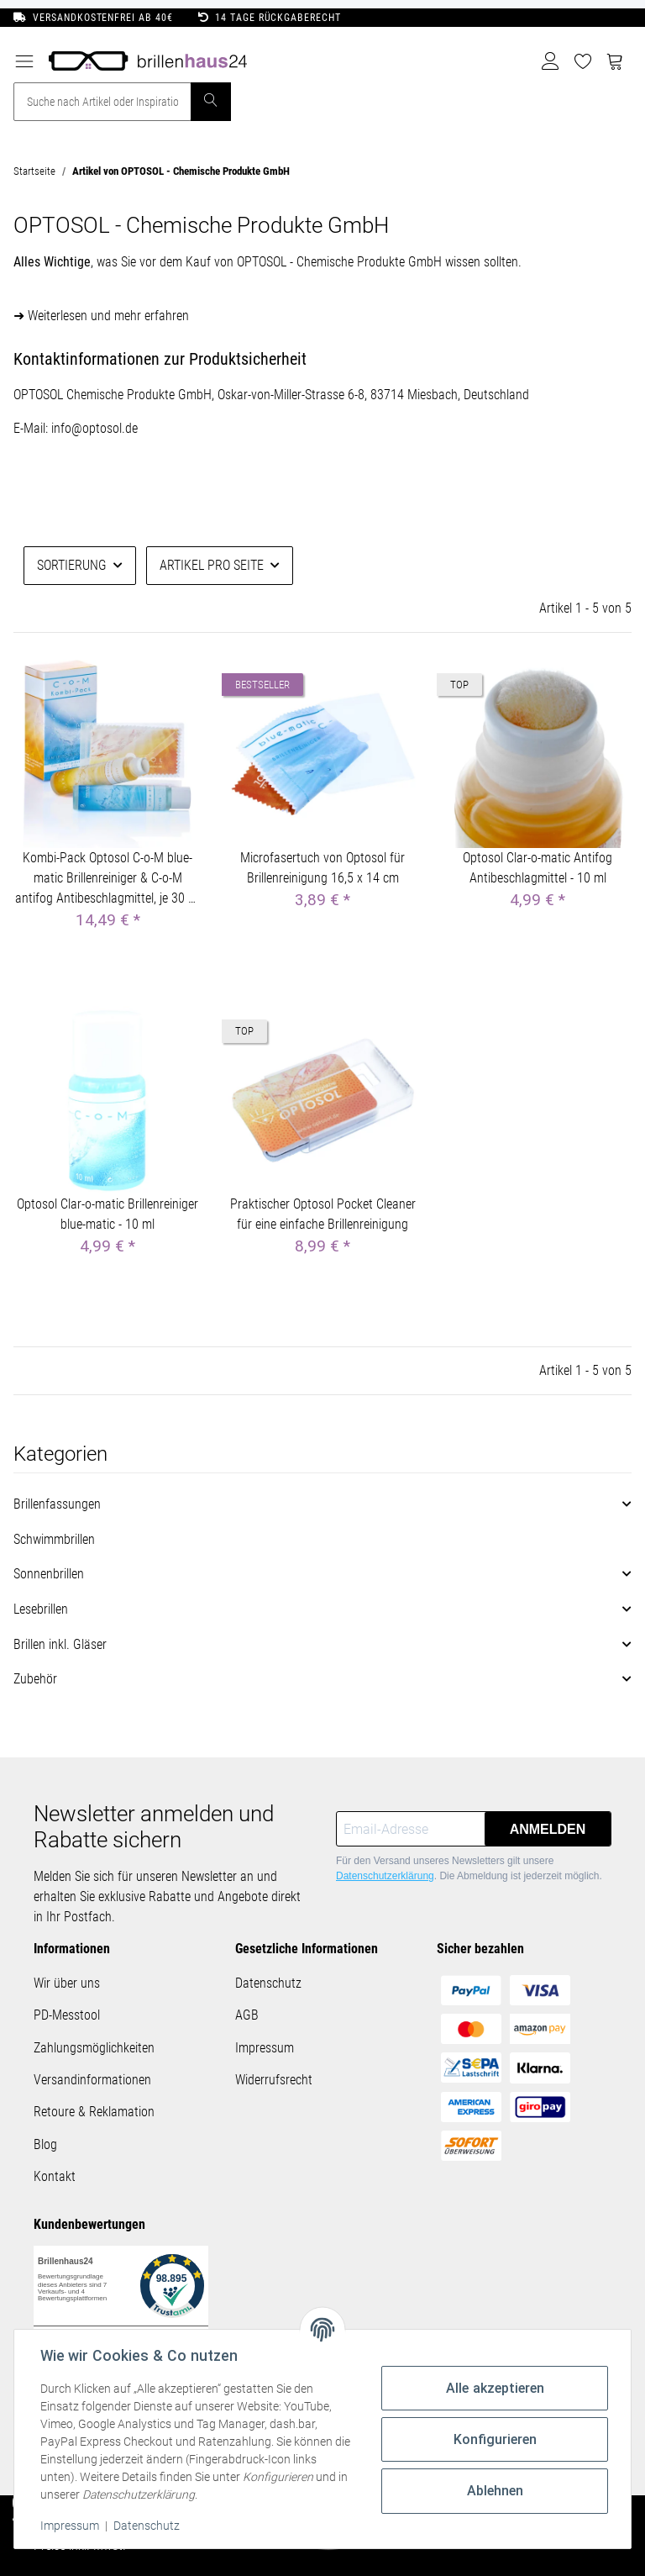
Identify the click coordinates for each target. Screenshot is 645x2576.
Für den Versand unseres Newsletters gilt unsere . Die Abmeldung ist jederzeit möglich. (469, 1868)
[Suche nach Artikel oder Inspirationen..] (102, 101)
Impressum (264, 2048)
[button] (550, 61)
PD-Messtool (67, 2015)
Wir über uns (67, 1983)
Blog (45, 2144)
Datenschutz (268, 1983)
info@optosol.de (94, 428)
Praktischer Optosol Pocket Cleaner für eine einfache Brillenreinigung (323, 1214)
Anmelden (548, 1829)
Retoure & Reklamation (94, 2112)
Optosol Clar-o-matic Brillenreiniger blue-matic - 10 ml (107, 1214)
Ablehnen (494, 2491)
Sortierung (72, 565)
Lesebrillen (40, 1609)
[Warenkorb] (615, 61)
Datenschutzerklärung (385, 1876)
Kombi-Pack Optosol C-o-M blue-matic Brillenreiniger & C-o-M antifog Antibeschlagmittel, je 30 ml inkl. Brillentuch (108, 879)
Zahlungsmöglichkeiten (94, 2048)
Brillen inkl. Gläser (60, 1644)
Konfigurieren (494, 2439)
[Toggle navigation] (24, 56)
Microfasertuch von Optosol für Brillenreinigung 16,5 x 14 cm (322, 868)
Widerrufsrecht (273, 2080)
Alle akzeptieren (494, 2388)
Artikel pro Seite (212, 565)
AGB (247, 2015)
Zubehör (35, 1679)
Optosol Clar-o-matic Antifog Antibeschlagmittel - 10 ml (537, 868)
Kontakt (55, 2176)
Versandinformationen (92, 2080)
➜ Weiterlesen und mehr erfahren (101, 316)
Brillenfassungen (57, 1504)
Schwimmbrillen (54, 1539)
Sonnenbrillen (48, 1574)
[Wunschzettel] (583, 61)
